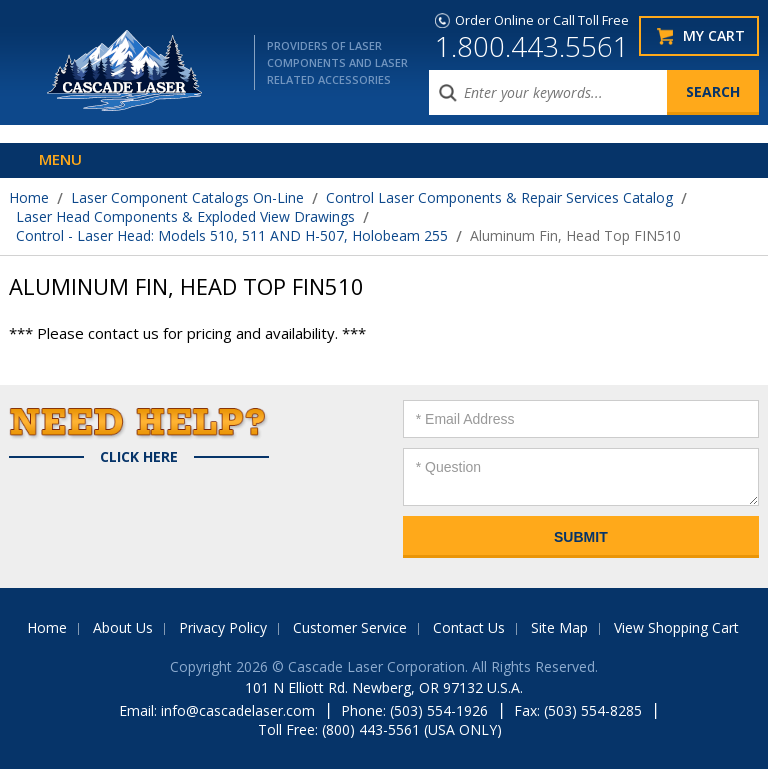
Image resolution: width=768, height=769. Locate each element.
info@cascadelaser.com (238, 710)
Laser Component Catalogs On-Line (187, 197)
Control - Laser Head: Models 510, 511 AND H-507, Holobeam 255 (232, 235)
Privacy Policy (223, 627)
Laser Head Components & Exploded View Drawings (185, 216)
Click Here (139, 457)
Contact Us (469, 627)
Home (29, 197)
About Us (123, 627)
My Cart (714, 35)
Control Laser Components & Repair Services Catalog (499, 197)
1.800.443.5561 (532, 46)
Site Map (559, 627)
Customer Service (350, 627)
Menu (60, 159)
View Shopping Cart (676, 627)
